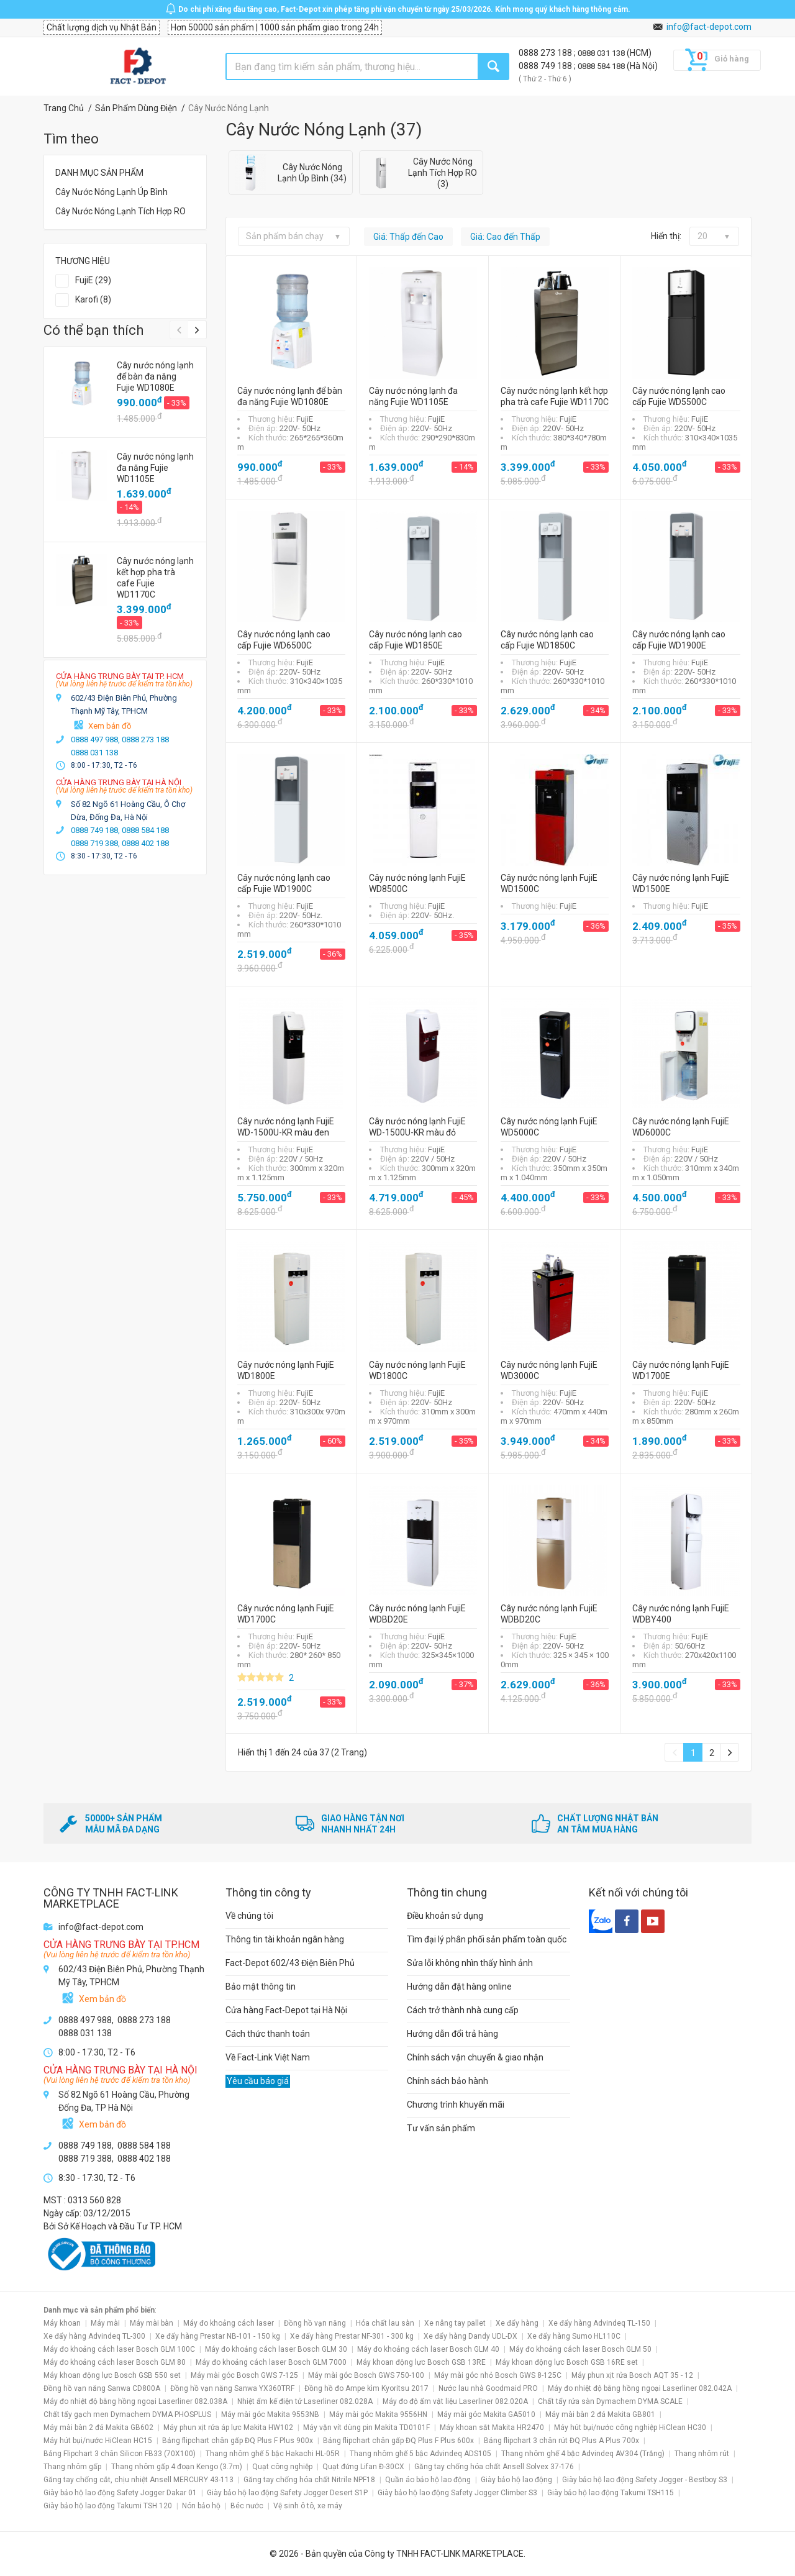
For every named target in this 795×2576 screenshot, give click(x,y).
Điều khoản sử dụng (445, 1916)
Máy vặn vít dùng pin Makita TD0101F (366, 2427)
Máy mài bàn (151, 2323)
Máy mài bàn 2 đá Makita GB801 (600, 2414)
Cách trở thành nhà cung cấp (463, 2010)
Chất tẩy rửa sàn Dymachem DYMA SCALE (610, 2401)
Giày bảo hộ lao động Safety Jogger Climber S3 (457, 2492)
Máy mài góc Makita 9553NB (270, 2414)
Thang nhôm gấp (72, 2466)
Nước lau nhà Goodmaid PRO (488, 2388)
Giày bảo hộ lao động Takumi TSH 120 (107, 2505)
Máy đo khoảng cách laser (228, 2323)
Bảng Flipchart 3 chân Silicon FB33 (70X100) (119, 2453)
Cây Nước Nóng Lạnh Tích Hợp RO (120, 211)
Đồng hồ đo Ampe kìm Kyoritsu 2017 (366, 2388)
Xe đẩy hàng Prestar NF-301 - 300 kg (352, 2336)
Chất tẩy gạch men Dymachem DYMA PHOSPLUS (127, 2414)
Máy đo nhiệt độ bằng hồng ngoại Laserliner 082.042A (640, 2388)
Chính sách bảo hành (447, 2081)
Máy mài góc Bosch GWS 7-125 (244, 2375)
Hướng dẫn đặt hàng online (459, 1986)
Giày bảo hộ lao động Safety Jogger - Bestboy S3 (644, 2479)
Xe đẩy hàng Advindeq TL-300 (94, 2336)
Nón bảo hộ (201, 2505)
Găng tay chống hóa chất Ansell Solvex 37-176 (494, 2466)
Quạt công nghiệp (282, 2466)
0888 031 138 (602, 53)
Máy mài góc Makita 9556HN (378, 2414)
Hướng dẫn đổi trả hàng (452, 2034)
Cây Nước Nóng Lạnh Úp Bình (111, 192)
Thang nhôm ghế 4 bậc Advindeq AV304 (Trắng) (583, 2453)
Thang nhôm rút (702, 2453)
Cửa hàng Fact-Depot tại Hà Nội (286, 2010)
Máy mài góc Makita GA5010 (486, 2414)
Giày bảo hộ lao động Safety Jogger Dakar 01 (120, 2492)
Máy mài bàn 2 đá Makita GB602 (98, 2427)
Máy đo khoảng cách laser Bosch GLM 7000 (271, 2362)
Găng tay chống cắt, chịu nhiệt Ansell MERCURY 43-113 (138, 2479)
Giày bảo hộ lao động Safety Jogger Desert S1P (287, 2492)
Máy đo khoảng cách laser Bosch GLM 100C (119, 2349)
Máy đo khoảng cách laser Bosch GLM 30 (276, 2349)
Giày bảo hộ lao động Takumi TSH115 (610, 2492)
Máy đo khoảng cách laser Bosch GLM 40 (428, 2349)
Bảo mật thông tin (260, 1986)
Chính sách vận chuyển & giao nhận (475, 2057)
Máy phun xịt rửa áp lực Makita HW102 (228, 2427)
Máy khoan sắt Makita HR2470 (492, 2427)
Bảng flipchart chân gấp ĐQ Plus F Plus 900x (237, 2440)
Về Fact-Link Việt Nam (267, 2057)
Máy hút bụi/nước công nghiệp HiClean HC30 (630, 2427)
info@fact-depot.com (709, 27)
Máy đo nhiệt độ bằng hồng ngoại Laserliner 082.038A (135, 2401)
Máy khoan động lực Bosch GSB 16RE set (567, 2362)
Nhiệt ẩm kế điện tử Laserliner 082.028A (305, 2401)
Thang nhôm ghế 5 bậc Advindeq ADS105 (420, 2453)
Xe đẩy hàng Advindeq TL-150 (599, 2323)
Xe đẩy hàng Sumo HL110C (573, 2336)
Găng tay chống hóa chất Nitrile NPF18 (309, 2479)
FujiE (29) (93, 280)
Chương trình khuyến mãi (455, 2104)
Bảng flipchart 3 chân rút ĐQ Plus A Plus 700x (561, 2440)
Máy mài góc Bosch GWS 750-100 (366, 2375)
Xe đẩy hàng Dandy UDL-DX (470, 2336)
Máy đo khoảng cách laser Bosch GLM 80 (114, 2362)
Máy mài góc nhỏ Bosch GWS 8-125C (497, 2375)
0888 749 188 (546, 66)
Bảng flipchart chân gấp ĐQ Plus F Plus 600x (398, 2440)
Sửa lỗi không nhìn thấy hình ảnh (470, 1963)
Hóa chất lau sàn (385, 2323)
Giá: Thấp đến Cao (408, 237)
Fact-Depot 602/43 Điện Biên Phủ (290, 1963)
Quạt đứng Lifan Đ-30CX (363, 2466)
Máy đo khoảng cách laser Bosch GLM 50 (580, 2349)
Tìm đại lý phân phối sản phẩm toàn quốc (486, 1939)
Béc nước (246, 2505)
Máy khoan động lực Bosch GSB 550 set (112, 2375)
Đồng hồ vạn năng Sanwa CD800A (101, 2388)
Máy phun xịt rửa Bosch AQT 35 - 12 (632, 2375)
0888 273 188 (546, 53)
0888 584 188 (602, 66)
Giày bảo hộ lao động (516, 2479)
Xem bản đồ (109, 725)
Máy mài (105, 2323)
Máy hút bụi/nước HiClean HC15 (97, 2440)
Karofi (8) (93, 299)
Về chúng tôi (249, 1916)
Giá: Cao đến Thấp (505, 237)
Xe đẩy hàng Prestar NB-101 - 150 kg (217, 2336)
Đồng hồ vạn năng (315, 2323)
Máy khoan (62, 2323)
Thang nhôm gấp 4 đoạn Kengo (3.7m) (176, 2466)
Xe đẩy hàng (517, 2323)
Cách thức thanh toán (267, 2034)
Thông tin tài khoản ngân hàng (284, 1939)
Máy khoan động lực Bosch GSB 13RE (421, 2362)
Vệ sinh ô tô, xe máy (307, 2505)
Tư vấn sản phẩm (441, 2128)
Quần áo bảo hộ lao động (428, 2479)
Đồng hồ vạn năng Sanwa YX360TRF (232, 2388)
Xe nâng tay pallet (455, 2323)
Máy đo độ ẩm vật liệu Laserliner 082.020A (455, 2401)
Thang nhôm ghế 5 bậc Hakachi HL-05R (273, 2453)
